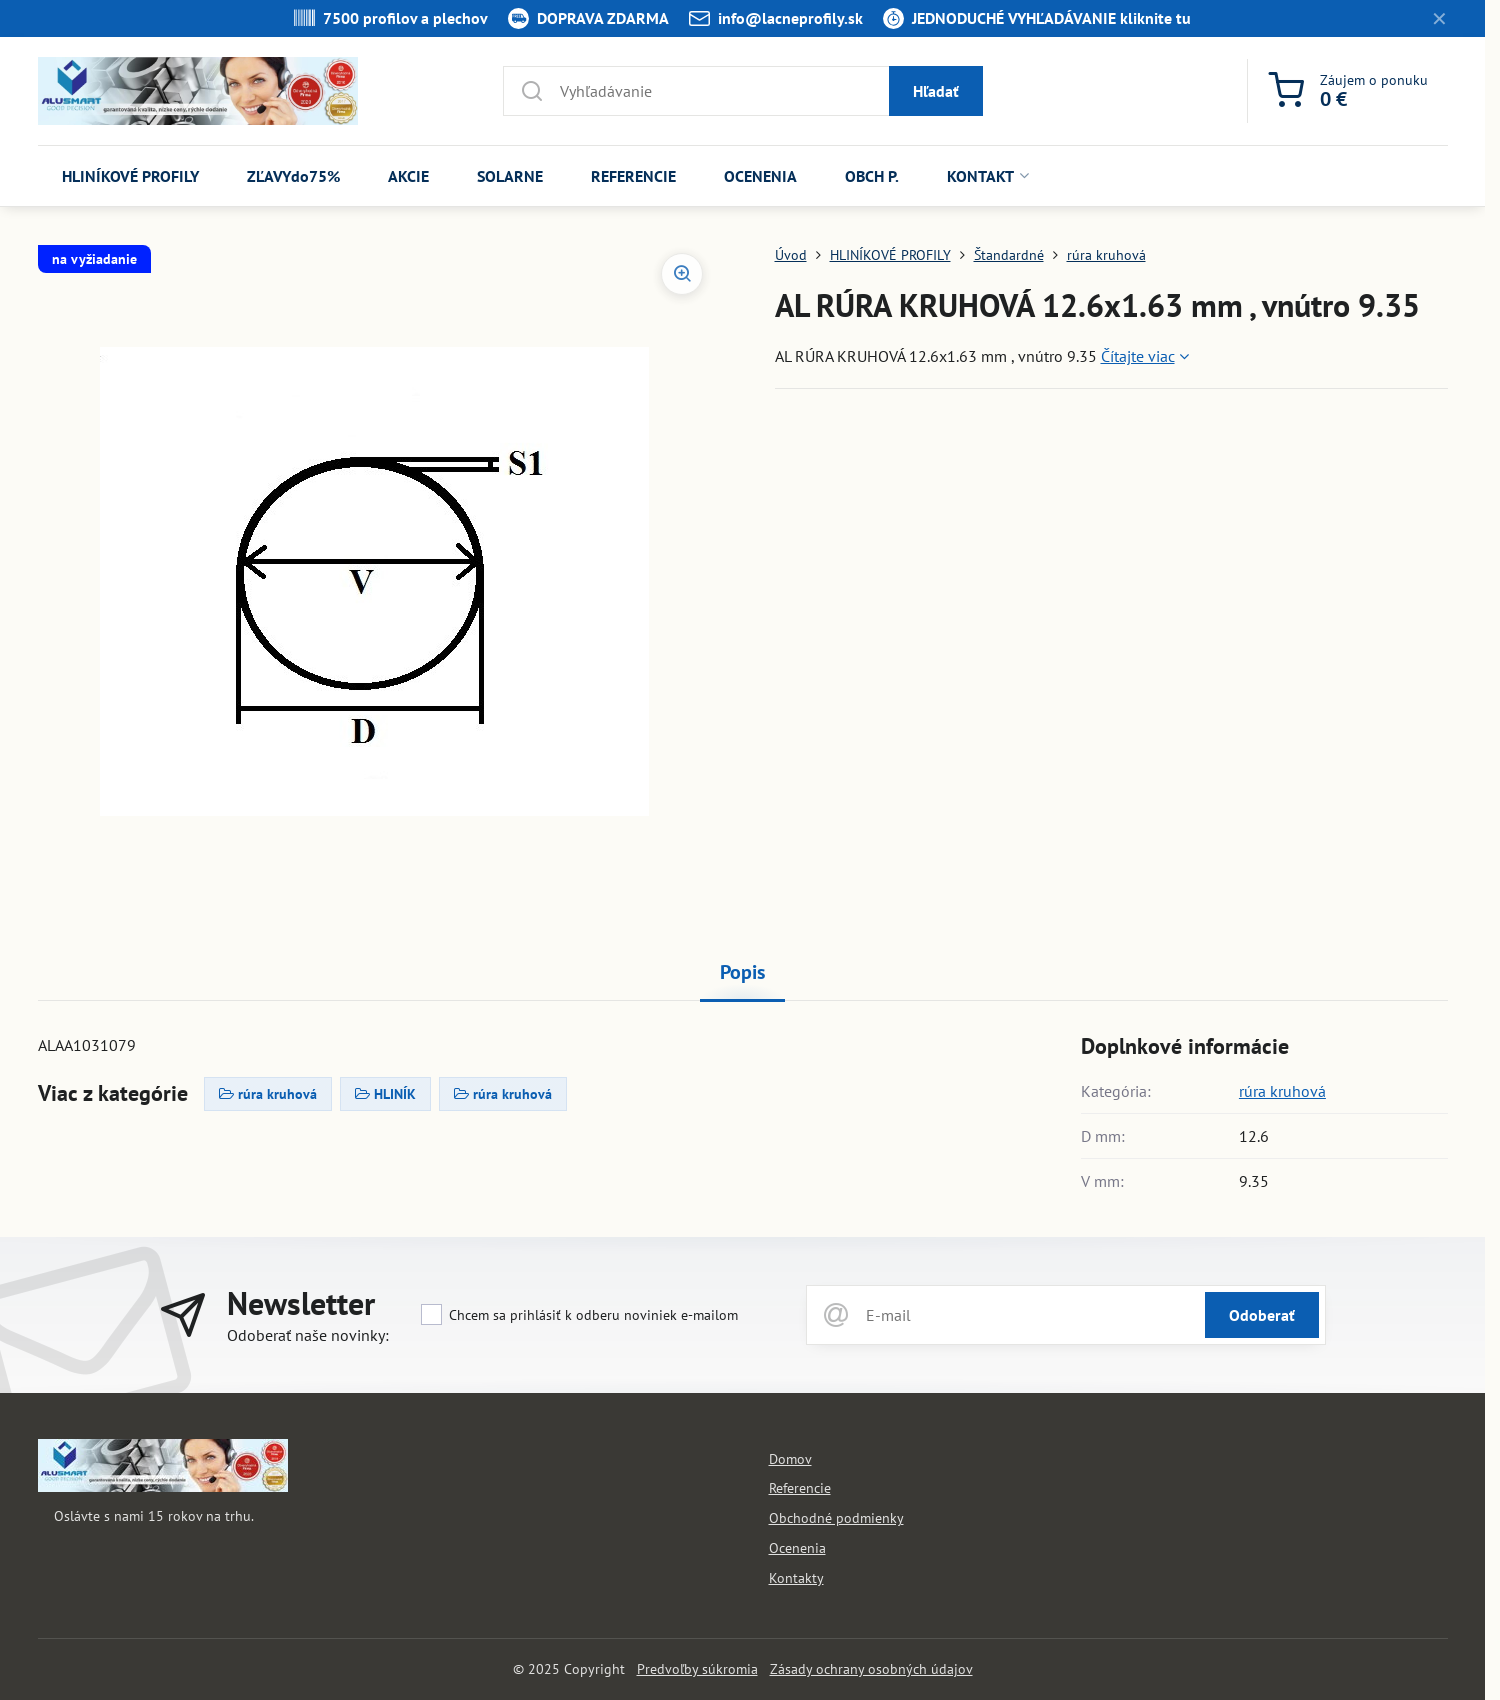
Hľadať (936, 91)
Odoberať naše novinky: (308, 1335)
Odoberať (1262, 1315)
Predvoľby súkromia (697, 1669)
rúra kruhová (1282, 1091)
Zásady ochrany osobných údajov (871, 1669)
